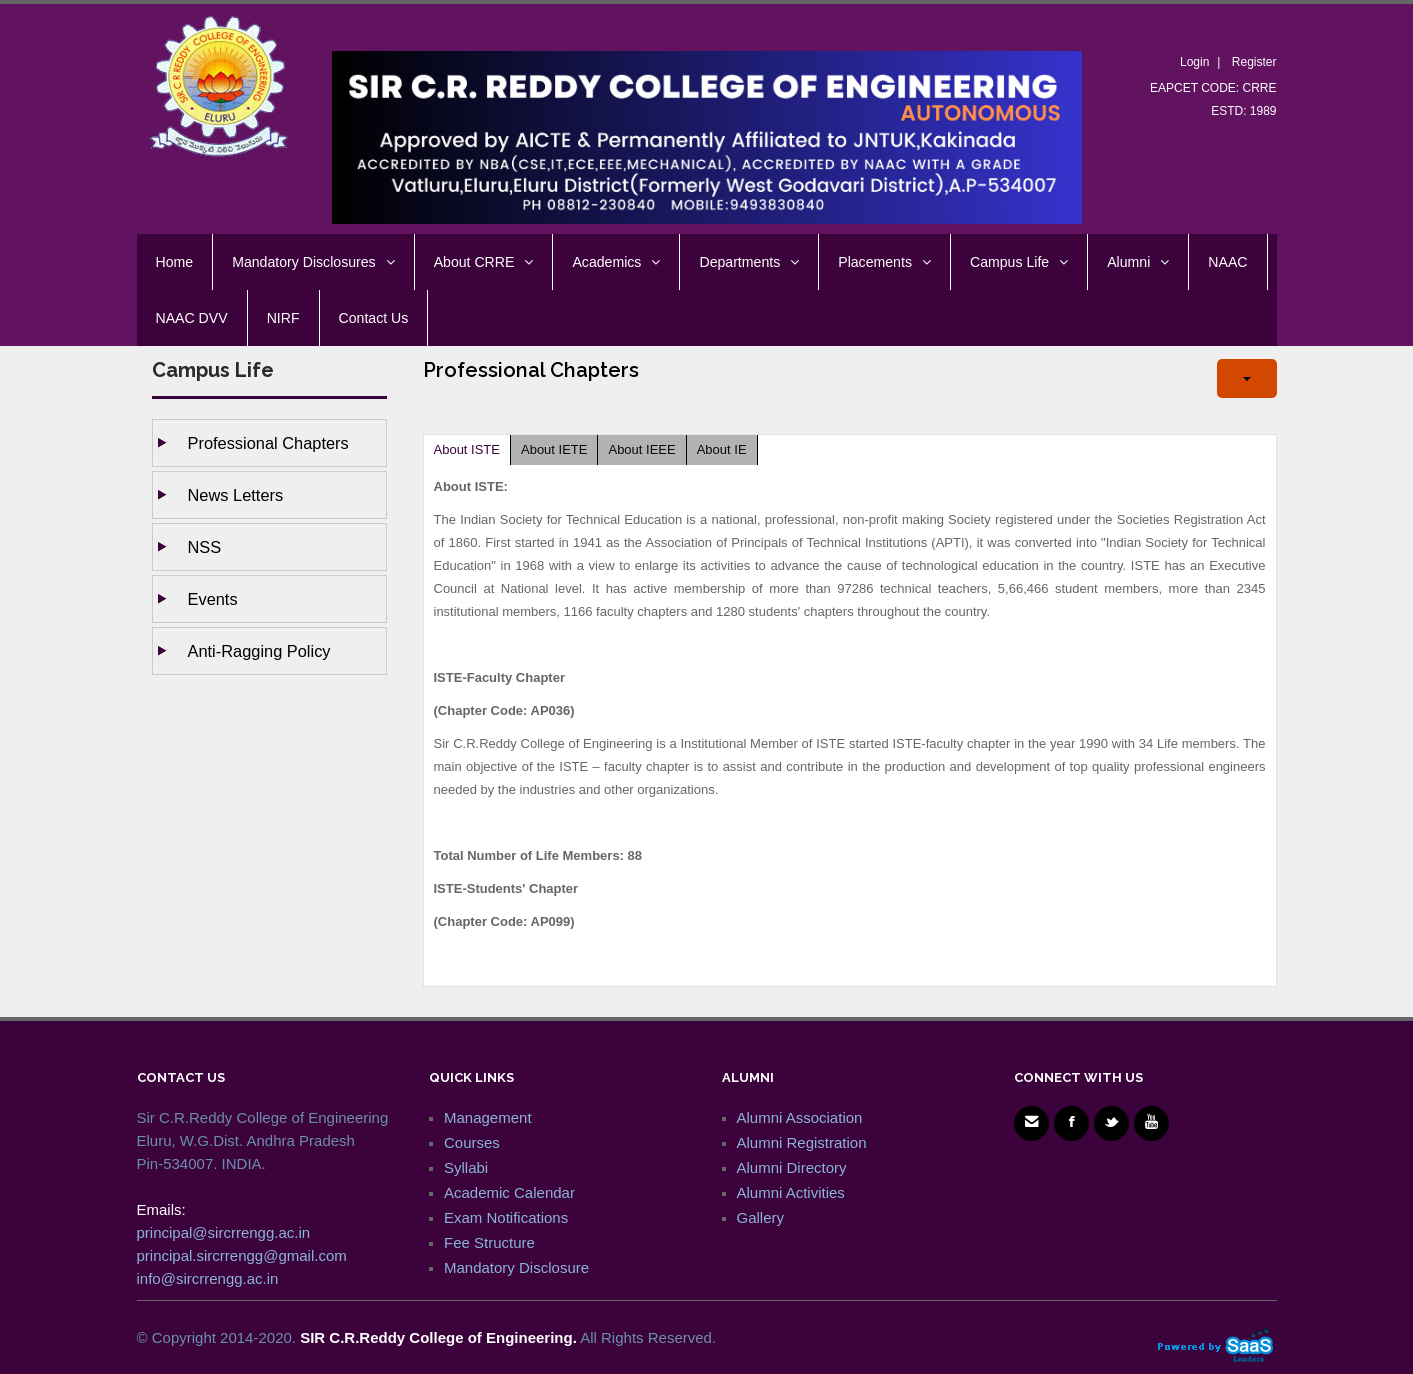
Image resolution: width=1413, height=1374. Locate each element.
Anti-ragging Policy (259, 651)
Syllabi (466, 1167)
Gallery (761, 1217)
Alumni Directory (792, 1167)
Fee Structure (489, 1242)
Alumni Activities (791, 1192)
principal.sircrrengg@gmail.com (242, 1255)
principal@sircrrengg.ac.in (224, 1232)
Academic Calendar (509, 1192)
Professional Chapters (268, 443)
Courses (472, 1142)
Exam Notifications (506, 1217)
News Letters (236, 495)
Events (213, 599)
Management (488, 1117)
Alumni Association (800, 1117)
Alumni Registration (802, 1142)
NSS (205, 547)
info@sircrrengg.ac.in (208, 1278)
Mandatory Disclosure (516, 1267)
